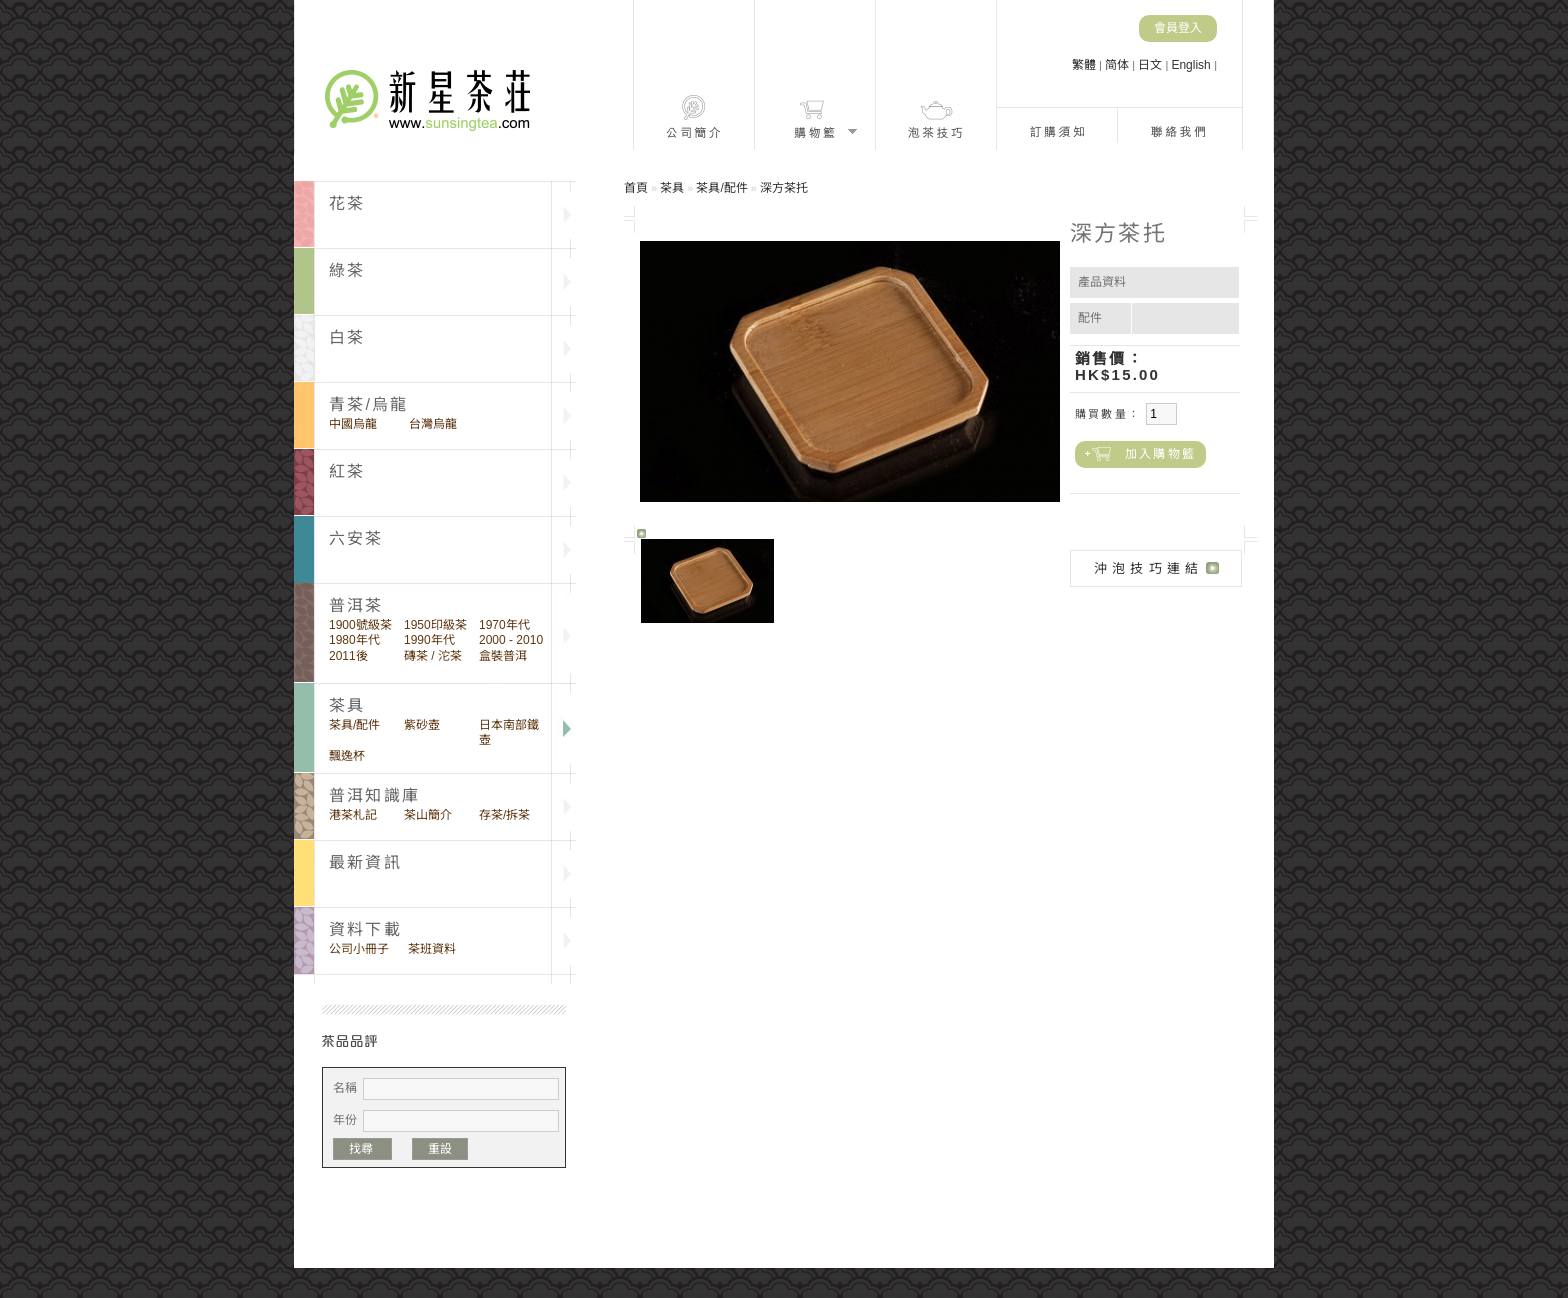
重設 (440, 1149)
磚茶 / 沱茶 (433, 656)
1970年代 (504, 625)
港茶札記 (353, 815)
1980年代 (354, 640)
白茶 (347, 337)
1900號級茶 (360, 625)
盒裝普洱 (503, 656)
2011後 (348, 656)
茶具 (672, 188)
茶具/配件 (354, 725)
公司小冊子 (359, 949)
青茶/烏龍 (368, 404)
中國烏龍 (353, 424)
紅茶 (347, 471)
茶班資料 (432, 949)
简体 (1118, 65)
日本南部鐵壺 (509, 732)
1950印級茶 (435, 625)
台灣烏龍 (433, 424)
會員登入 (1178, 28)
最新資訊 (365, 862)
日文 (1151, 65)
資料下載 (365, 929)
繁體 (1085, 65)
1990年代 (429, 640)
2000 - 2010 (511, 640)
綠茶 (347, 270)
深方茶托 (784, 188)
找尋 (362, 1149)
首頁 (636, 188)
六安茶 (356, 538)
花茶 (347, 203)
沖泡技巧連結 (1148, 568)
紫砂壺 (422, 725)
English (1192, 65)
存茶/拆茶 (504, 815)
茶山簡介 (428, 815)
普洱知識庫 (374, 795)
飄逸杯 (347, 756)
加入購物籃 (1160, 454)
